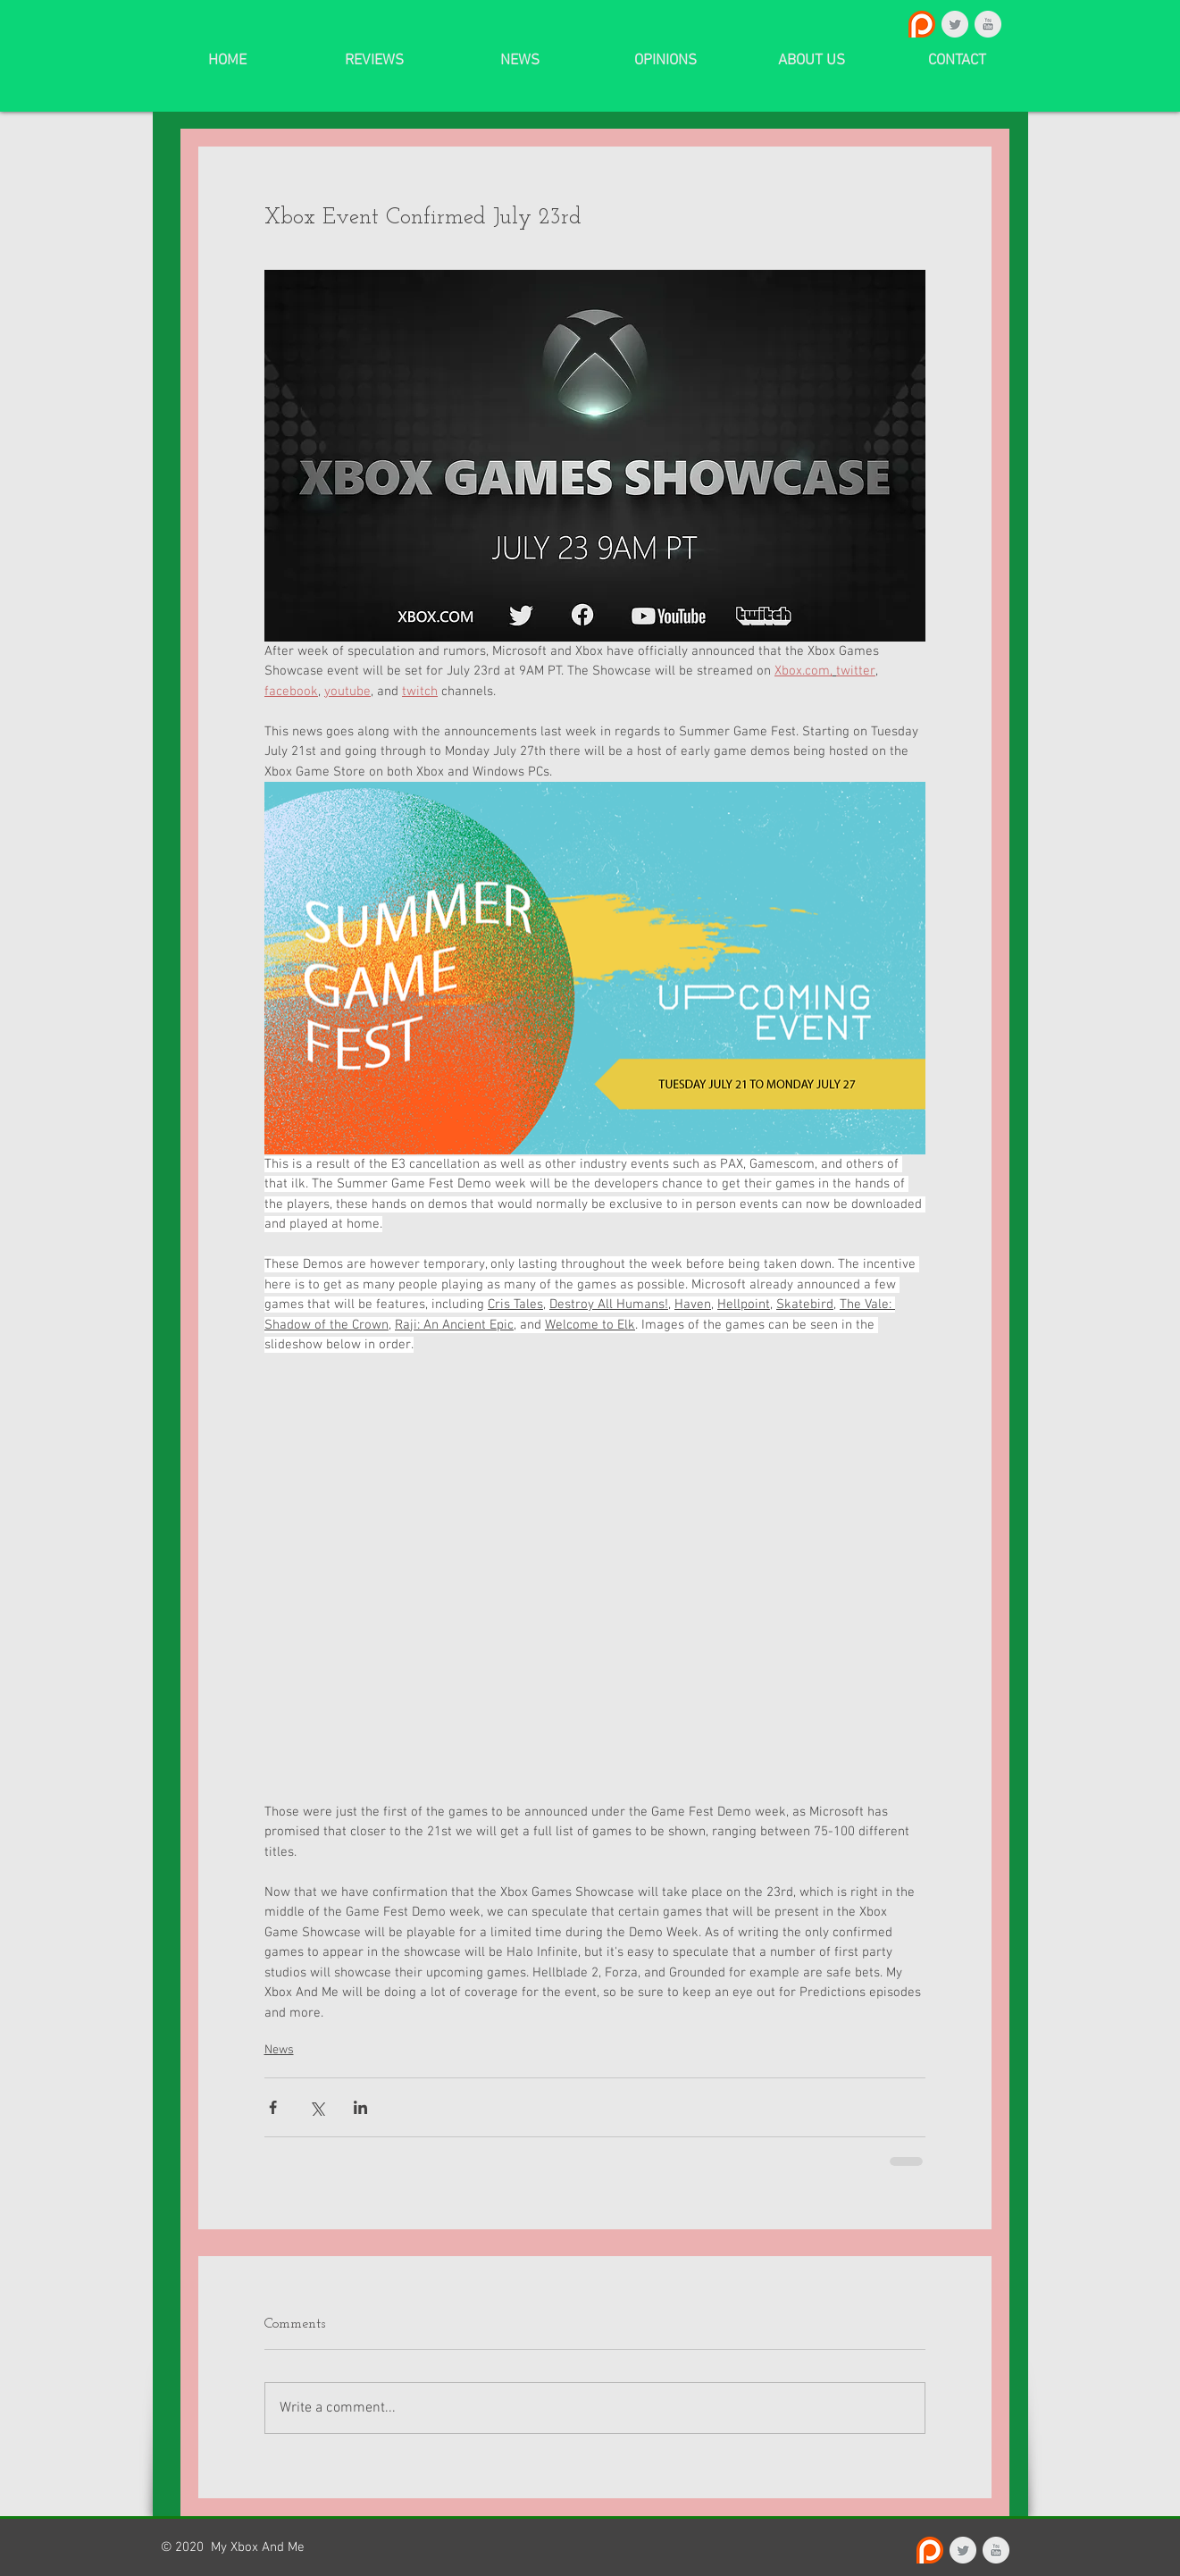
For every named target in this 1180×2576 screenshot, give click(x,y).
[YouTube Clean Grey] (988, 24)
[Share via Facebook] (272, 2107)
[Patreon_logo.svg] (921, 24)
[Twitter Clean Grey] (954, 24)
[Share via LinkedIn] (360, 2107)
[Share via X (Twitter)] (316, 2107)
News (279, 2050)
